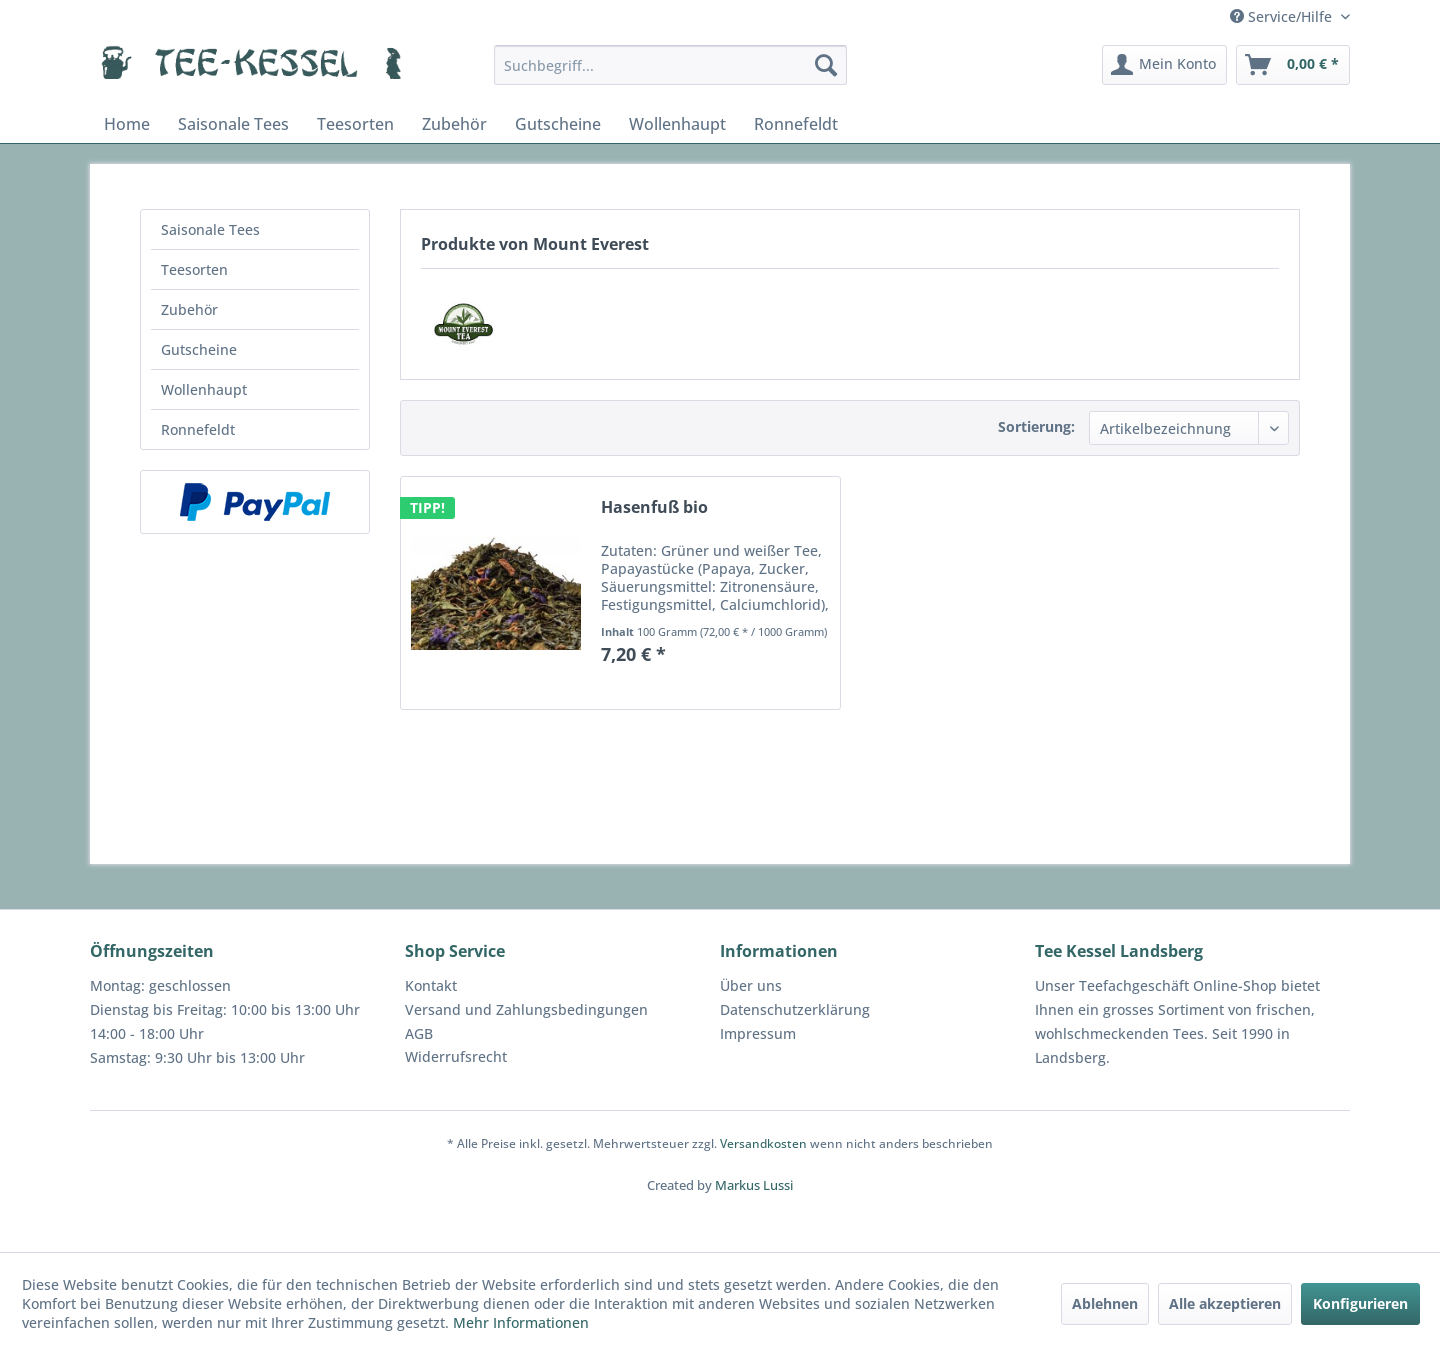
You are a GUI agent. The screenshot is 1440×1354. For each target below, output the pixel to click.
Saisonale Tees (210, 229)
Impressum (758, 1033)
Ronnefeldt (198, 429)
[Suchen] (826, 65)
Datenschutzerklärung (795, 1009)
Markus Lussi (754, 1185)
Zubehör (189, 309)
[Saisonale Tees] (233, 124)
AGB (419, 1033)
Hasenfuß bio (654, 507)
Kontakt (431, 985)
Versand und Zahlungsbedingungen (526, 1009)
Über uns (751, 985)
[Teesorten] (355, 124)
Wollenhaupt (204, 389)
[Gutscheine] (558, 124)
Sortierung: (1036, 426)
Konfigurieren (1360, 1303)
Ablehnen (1105, 1303)
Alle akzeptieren (1225, 1303)
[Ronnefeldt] (796, 124)
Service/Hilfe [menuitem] (1283, 16)
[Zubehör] (454, 124)
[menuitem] (670, 65)
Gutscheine (199, 349)
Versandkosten (763, 1143)
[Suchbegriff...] (670, 65)
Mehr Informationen (521, 1322)
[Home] (127, 124)
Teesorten (194, 269)
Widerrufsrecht (456, 1056)
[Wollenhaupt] (677, 124)
